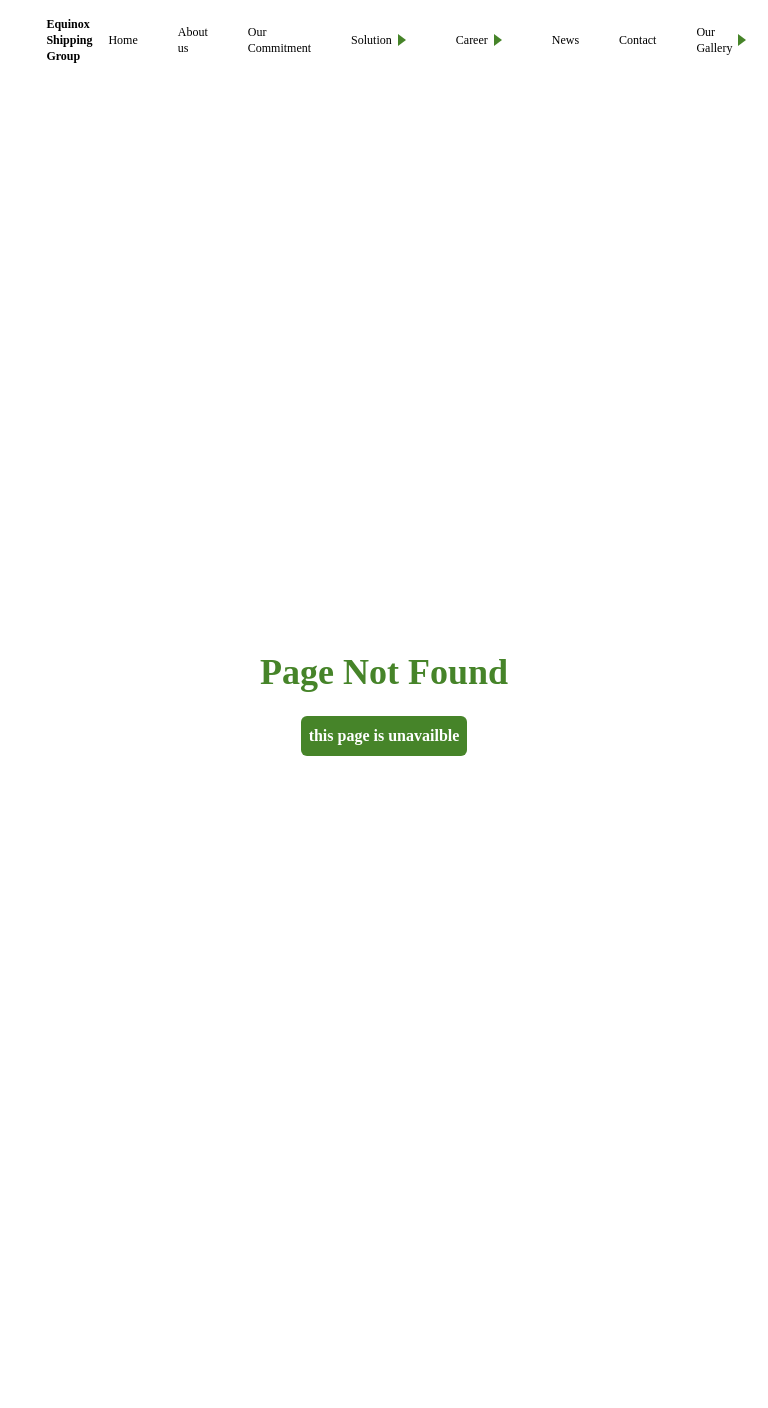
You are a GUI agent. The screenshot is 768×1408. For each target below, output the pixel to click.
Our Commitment (279, 40)
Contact (637, 40)
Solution (378, 40)
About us (193, 40)
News (565, 40)
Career (479, 40)
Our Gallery (721, 40)
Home (122, 40)
